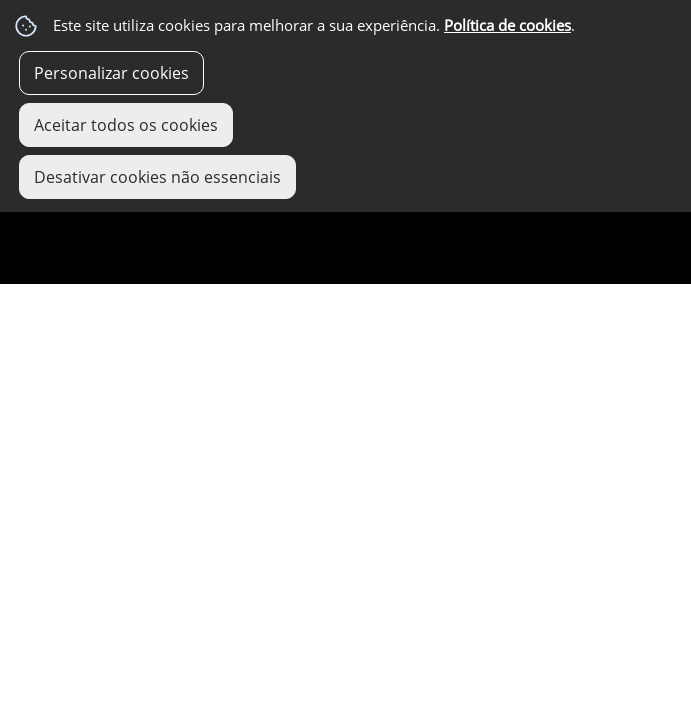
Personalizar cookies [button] (111, 73)
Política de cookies (507, 25)
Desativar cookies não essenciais (157, 177)
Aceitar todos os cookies (126, 125)
